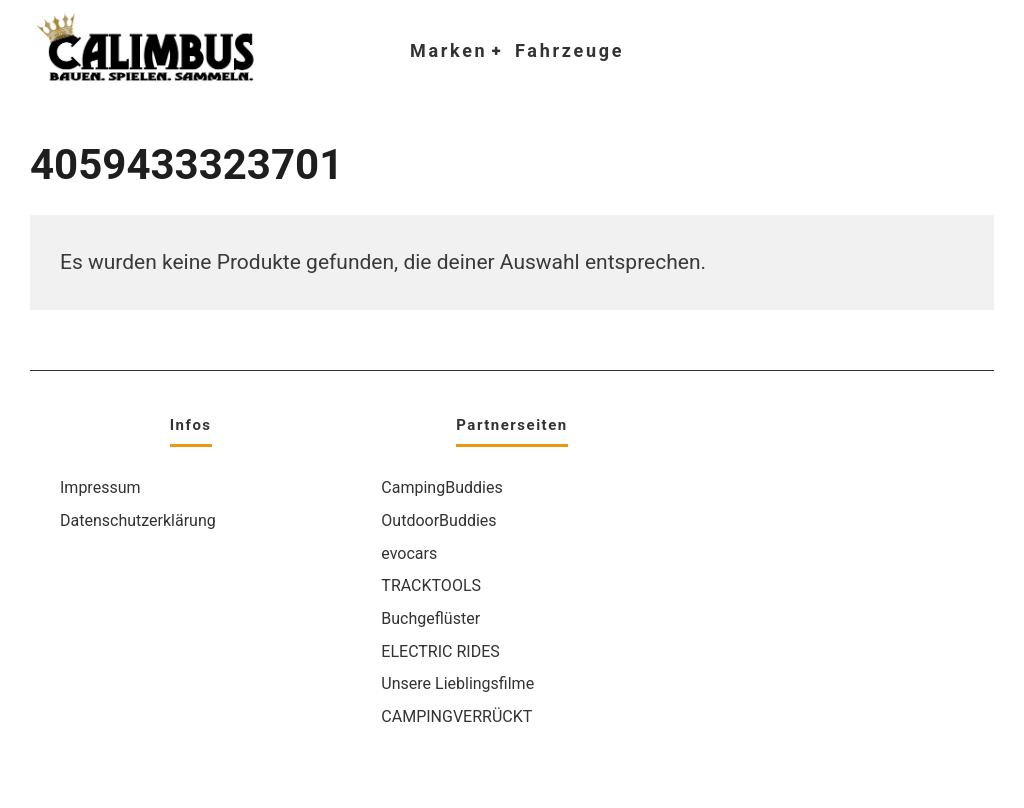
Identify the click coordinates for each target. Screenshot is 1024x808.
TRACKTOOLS (431, 585)
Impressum (100, 487)
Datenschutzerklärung (138, 520)
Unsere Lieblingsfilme (457, 683)
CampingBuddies (441, 487)
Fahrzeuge (569, 50)
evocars (409, 553)
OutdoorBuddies (438, 520)
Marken (448, 50)
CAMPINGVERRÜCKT (456, 716)
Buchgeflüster (430, 618)
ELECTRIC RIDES (440, 651)
